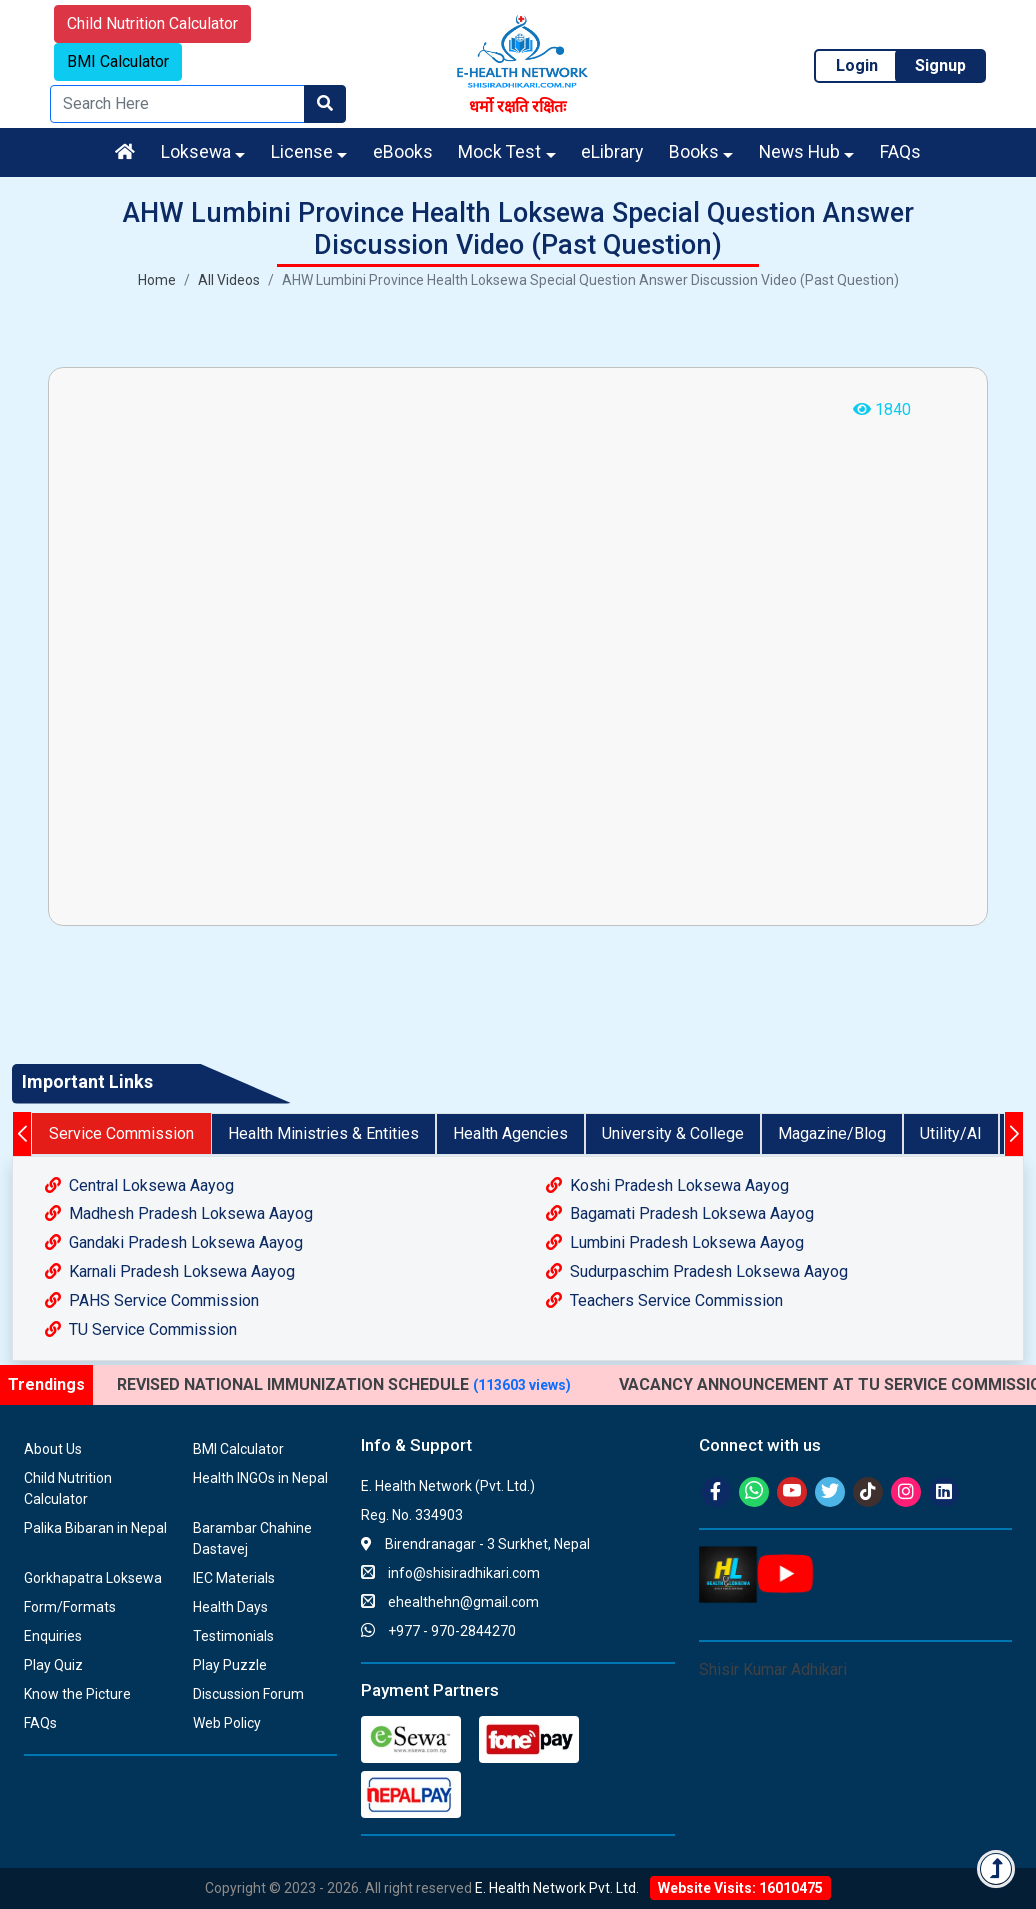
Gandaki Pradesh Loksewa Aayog (174, 1242)
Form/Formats (70, 1607)
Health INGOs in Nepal (260, 1478)
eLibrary (612, 152)
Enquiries (53, 1636)
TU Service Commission (141, 1329)
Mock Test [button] (499, 152)
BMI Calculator (118, 61)
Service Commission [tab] (121, 1133)
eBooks (403, 152)
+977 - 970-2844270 (438, 1631)
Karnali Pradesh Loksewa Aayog (170, 1271)
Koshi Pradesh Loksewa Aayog (667, 1185)
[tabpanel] (518, 1258)
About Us (53, 1449)
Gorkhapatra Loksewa (93, 1578)
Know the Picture (77, 1694)
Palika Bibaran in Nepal (95, 1528)
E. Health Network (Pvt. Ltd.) (448, 1486)
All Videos (229, 280)
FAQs (900, 152)
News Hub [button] (799, 152)
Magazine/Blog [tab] (832, 1133)
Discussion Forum (248, 1694)
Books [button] (694, 152)
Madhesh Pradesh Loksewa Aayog (179, 1213)
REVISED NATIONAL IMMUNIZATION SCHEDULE (344, 1384)
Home (157, 280)
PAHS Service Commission (152, 1300)
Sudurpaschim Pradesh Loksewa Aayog (697, 1271)
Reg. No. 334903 (412, 1515)
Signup (940, 65)
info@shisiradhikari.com (450, 1573)
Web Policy (227, 1723)
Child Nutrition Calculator (152, 23)
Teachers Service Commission (664, 1300)
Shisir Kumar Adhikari (773, 1669)
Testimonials (233, 1636)
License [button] (302, 152)
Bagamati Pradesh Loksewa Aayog (680, 1213)
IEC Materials (234, 1578)
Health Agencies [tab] (510, 1133)
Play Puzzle (230, 1665)
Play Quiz (53, 1665)
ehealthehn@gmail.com (450, 1602)
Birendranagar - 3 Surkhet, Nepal (475, 1544)
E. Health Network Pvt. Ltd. (557, 1888)
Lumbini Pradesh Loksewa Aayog (675, 1242)
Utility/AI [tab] (951, 1133)
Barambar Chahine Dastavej (252, 1538)
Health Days (230, 1607)
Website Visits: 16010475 (740, 1888)
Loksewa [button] (196, 152)
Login (857, 65)
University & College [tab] (673, 1133)
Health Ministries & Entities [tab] (323, 1133)
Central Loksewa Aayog (139, 1185)
